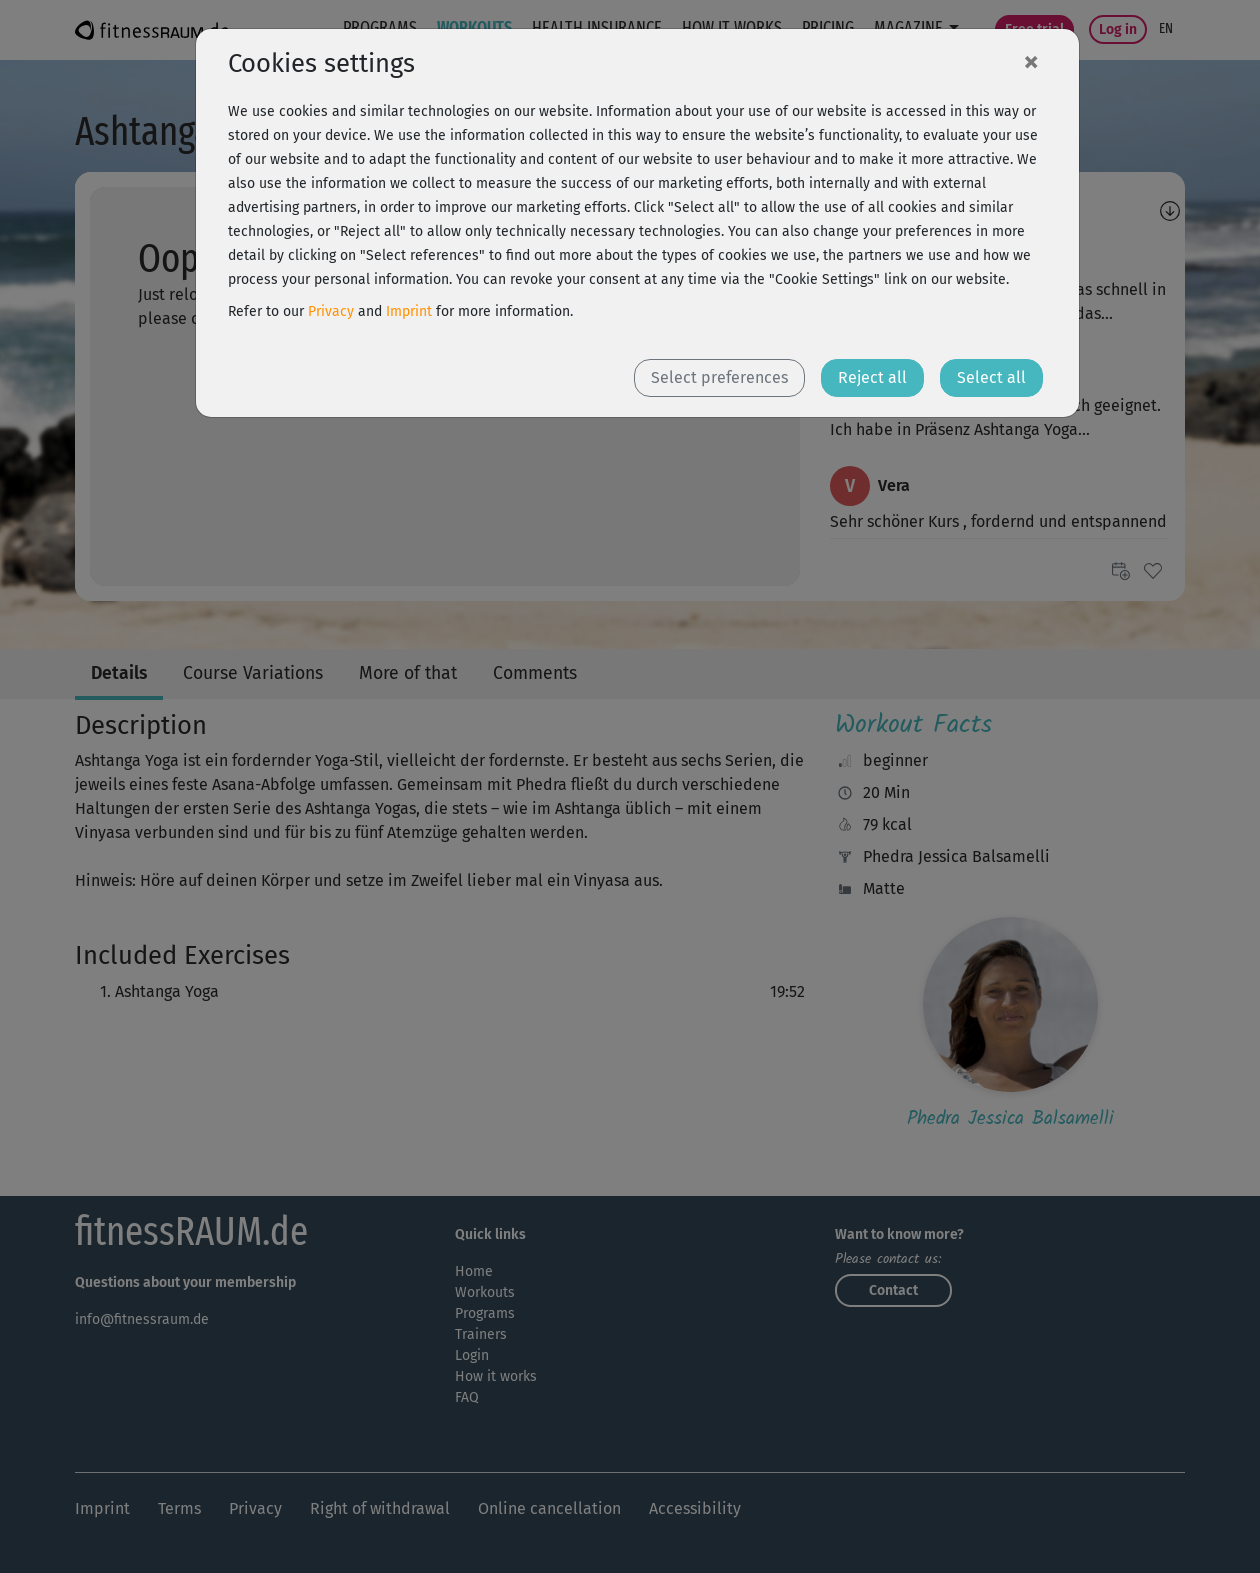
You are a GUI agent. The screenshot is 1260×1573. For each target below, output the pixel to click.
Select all (991, 377)
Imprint (409, 311)
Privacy (331, 311)
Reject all (872, 377)
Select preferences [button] (719, 377)
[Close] (1031, 61)
